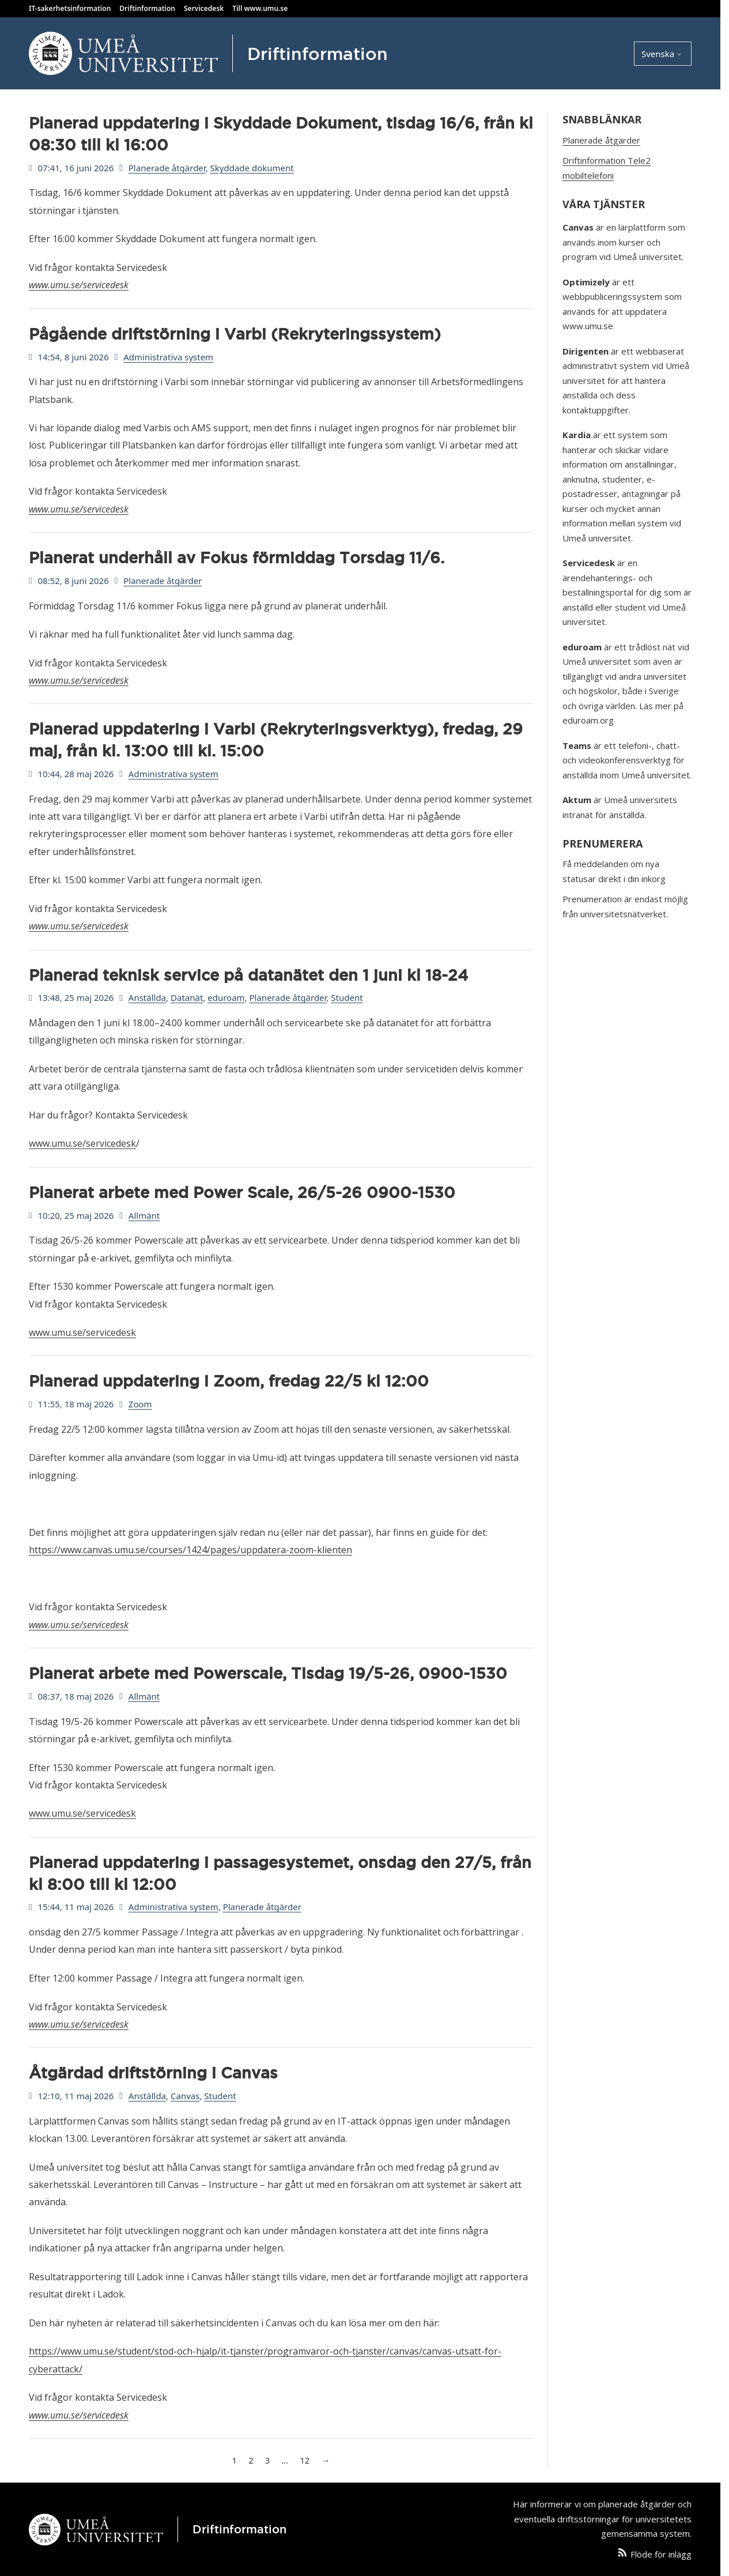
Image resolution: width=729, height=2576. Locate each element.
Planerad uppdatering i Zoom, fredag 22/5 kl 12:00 (229, 1380)
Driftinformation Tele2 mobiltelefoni (606, 168)
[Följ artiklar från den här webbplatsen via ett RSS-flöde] (622, 2554)
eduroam (225, 997)
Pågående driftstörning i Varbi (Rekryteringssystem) (235, 333)
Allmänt (144, 1215)
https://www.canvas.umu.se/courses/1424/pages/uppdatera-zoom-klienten (190, 1549)
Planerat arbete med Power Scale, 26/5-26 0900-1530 (242, 1192)
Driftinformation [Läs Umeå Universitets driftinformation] (147, 8)
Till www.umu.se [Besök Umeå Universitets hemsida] (260, 8)
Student (346, 997)
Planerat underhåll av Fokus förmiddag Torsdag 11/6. (236, 557)
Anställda (147, 997)
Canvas (185, 2096)
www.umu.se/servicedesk (79, 284)
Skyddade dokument (252, 168)
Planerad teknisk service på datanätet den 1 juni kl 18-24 (248, 975)
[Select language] (663, 54)
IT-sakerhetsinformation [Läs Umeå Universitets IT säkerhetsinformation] (70, 8)
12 (304, 2460)
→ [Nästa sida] (325, 2460)
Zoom (140, 1404)
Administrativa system (168, 357)
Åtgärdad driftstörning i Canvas (153, 2072)
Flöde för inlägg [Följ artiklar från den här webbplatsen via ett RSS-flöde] (661, 2554)
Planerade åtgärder (167, 168)
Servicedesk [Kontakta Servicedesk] (204, 8)
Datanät (187, 997)
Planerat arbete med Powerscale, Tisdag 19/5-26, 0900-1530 (268, 1673)
